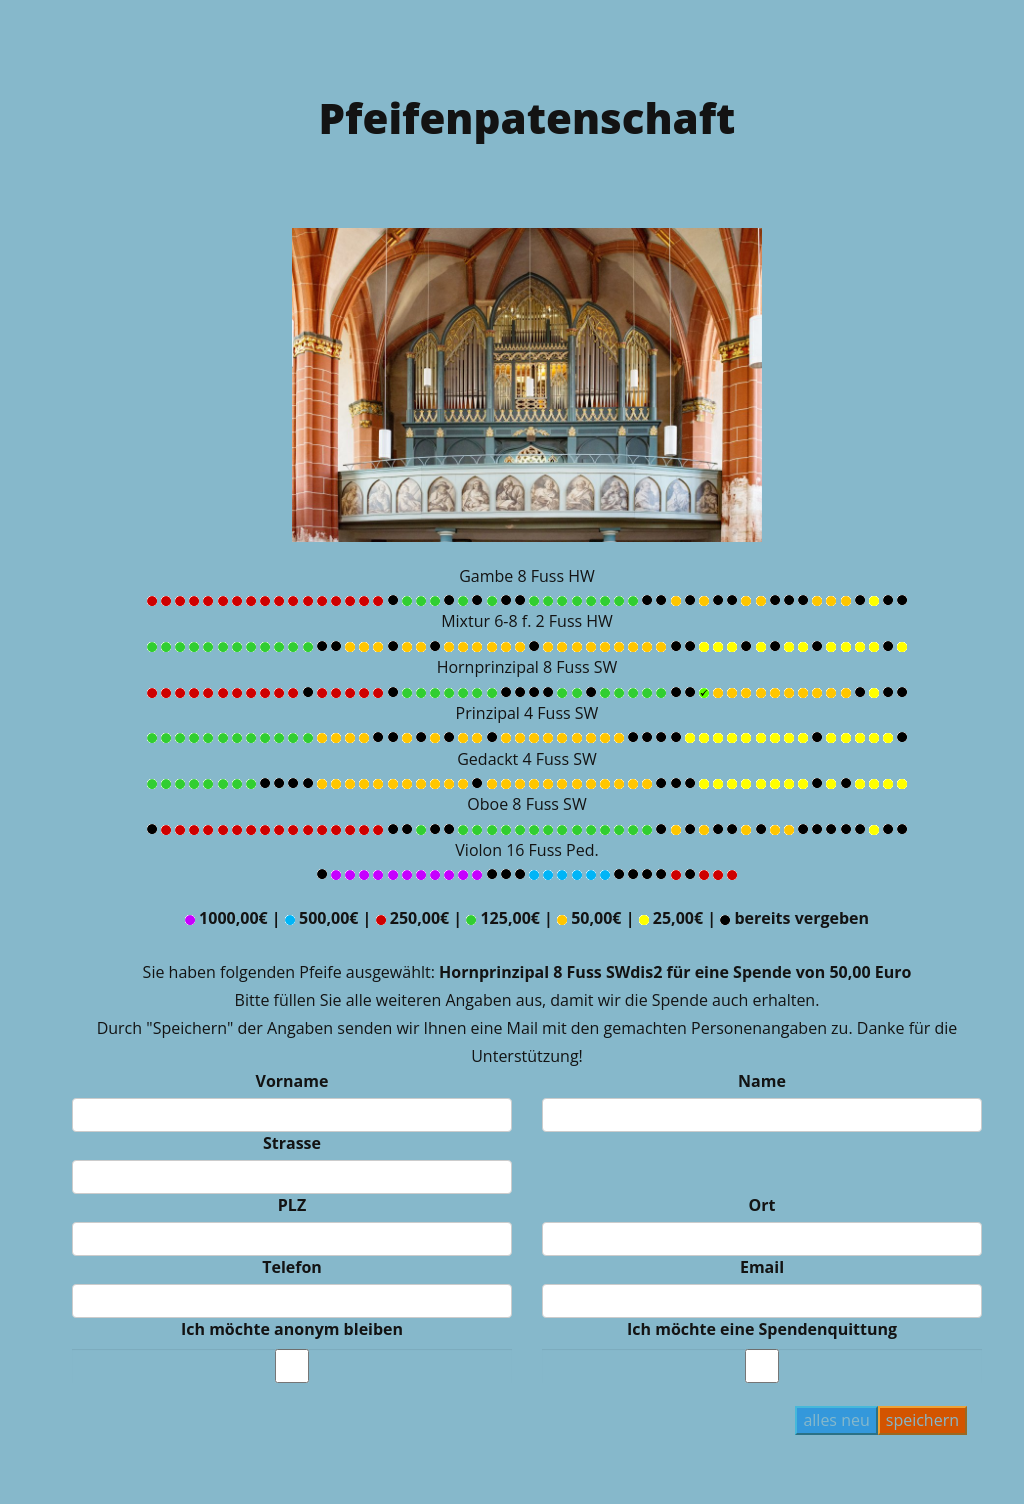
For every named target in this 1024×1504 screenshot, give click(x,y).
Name (762, 1081)
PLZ (292, 1205)
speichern (922, 1420)
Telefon (292, 1267)
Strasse (292, 1143)
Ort (762, 1205)
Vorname (292, 1081)
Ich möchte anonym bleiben (292, 1329)
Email (762, 1267)
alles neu (836, 1420)
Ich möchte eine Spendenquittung (762, 1329)
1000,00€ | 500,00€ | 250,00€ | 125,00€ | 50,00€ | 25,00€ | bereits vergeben (527, 918)
